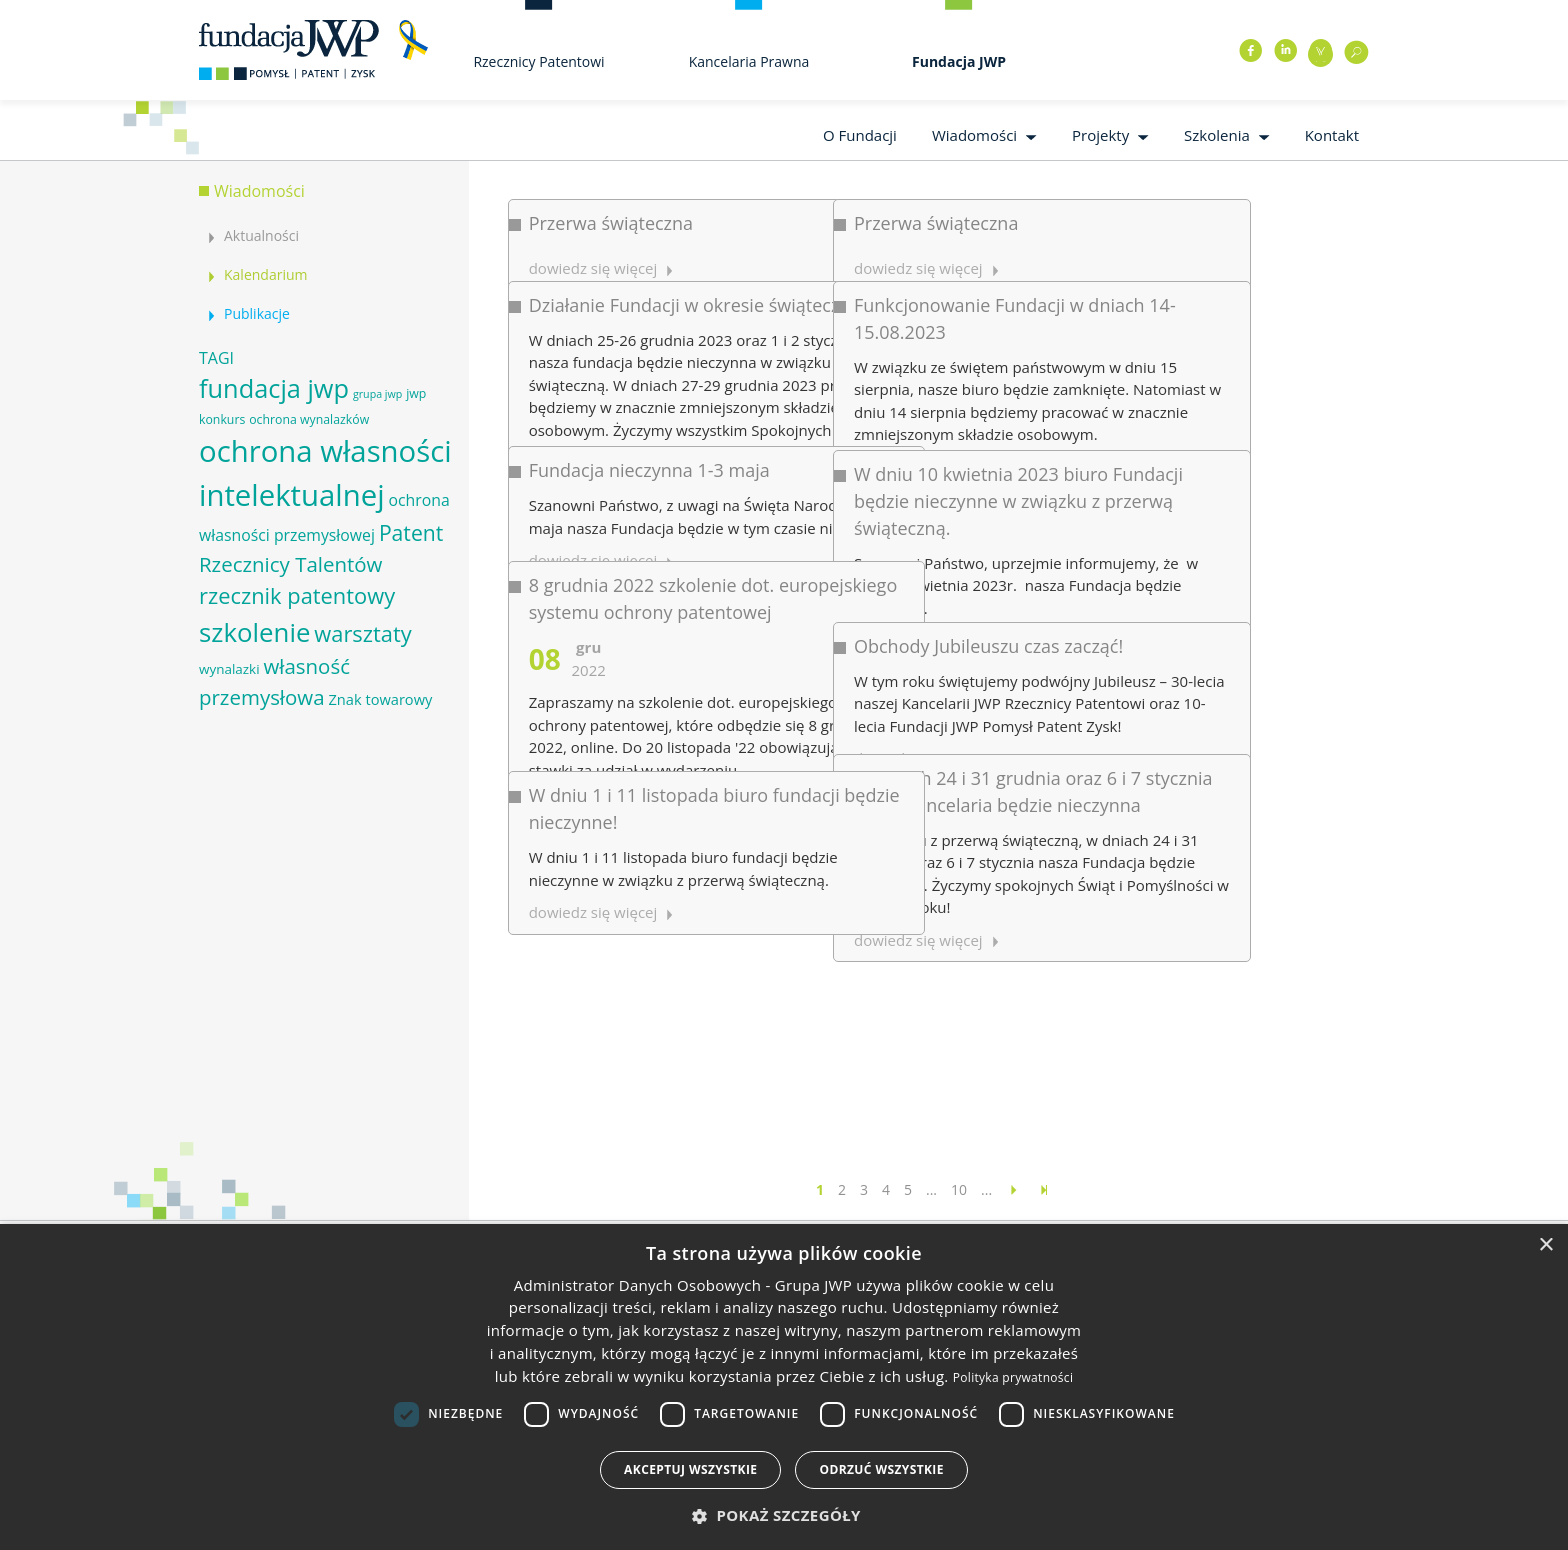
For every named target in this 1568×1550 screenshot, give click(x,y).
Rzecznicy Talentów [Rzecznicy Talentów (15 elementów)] (290, 564)
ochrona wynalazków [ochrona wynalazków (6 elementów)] (309, 419)
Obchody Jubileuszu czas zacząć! (886, 513)
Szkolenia (1217, 135)
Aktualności (261, 235)
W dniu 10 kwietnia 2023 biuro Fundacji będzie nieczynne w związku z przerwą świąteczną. (916, 422)
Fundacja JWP (959, 61)
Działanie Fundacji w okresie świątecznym (702, 279)
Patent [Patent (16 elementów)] (411, 532)
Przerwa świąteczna (611, 223)
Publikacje (257, 313)
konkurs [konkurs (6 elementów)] (222, 419)
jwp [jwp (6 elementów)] (416, 393)
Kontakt (1332, 135)
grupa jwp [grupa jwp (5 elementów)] (377, 394)
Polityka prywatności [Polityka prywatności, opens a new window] (1013, 1377)
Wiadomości (974, 135)
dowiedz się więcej (816, 766)
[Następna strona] (1014, 1189)
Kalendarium (265, 274)
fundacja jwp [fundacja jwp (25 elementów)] (274, 388)
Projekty (1100, 135)
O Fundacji (860, 135)
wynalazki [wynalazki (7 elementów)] (229, 669)
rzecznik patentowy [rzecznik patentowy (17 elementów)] (297, 595)
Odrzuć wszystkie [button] (881, 1469)
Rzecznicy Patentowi (538, 61)
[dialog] (784, 1387)
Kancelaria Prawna (749, 61)
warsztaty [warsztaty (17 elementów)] (362, 633)
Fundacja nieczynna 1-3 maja (649, 393)
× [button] (1545, 1245)
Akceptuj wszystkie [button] (690, 1469)
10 (959, 1189)
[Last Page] (1044, 1189)
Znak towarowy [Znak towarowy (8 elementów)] (380, 699)
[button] (784, 1515)
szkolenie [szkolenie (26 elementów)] (254, 632)
